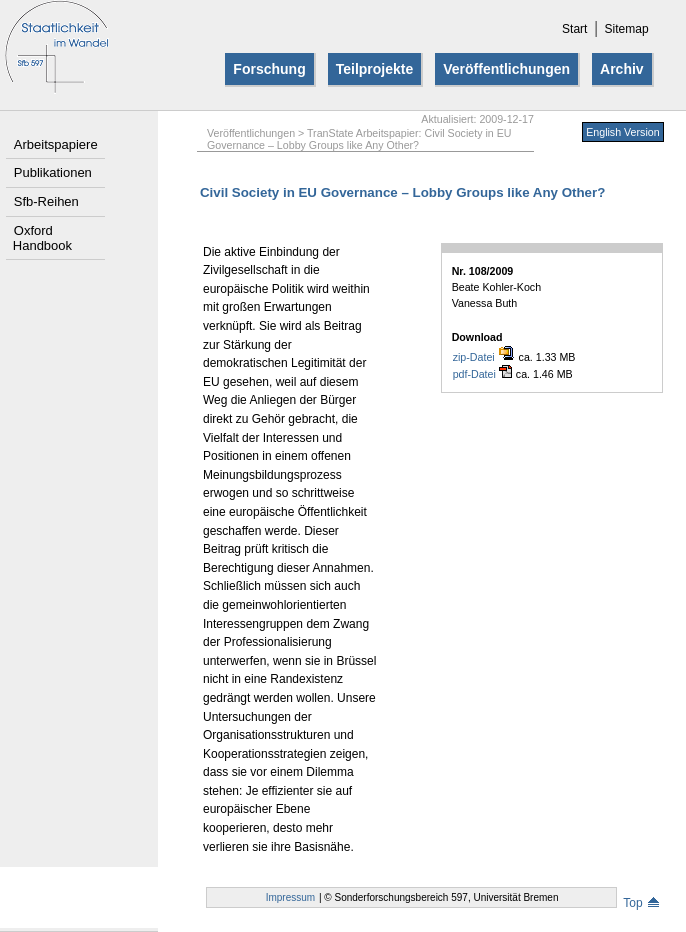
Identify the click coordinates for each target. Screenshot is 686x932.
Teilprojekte (375, 69)
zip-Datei (484, 356)
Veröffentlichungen (506, 69)
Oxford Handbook (42, 238)
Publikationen (53, 172)
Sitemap (627, 29)
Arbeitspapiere (56, 144)
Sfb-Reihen (46, 201)
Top (640, 903)
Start (574, 29)
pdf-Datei (482, 373)
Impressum (290, 897)
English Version (622, 132)
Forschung (269, 69)
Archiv (622, 69)
